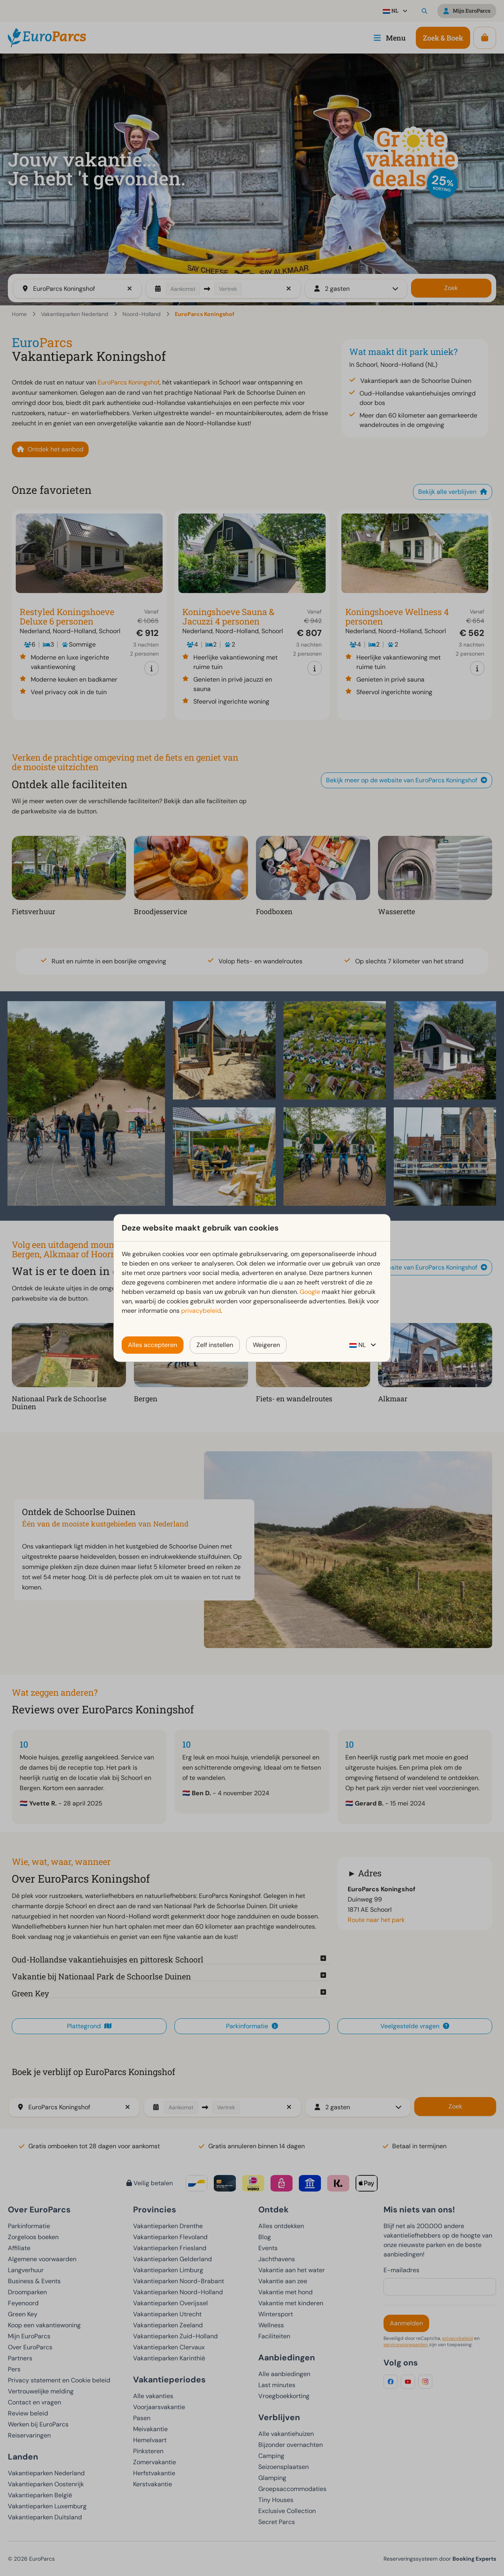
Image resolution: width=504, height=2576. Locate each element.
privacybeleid (201, 1310)
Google (310, 1292)
